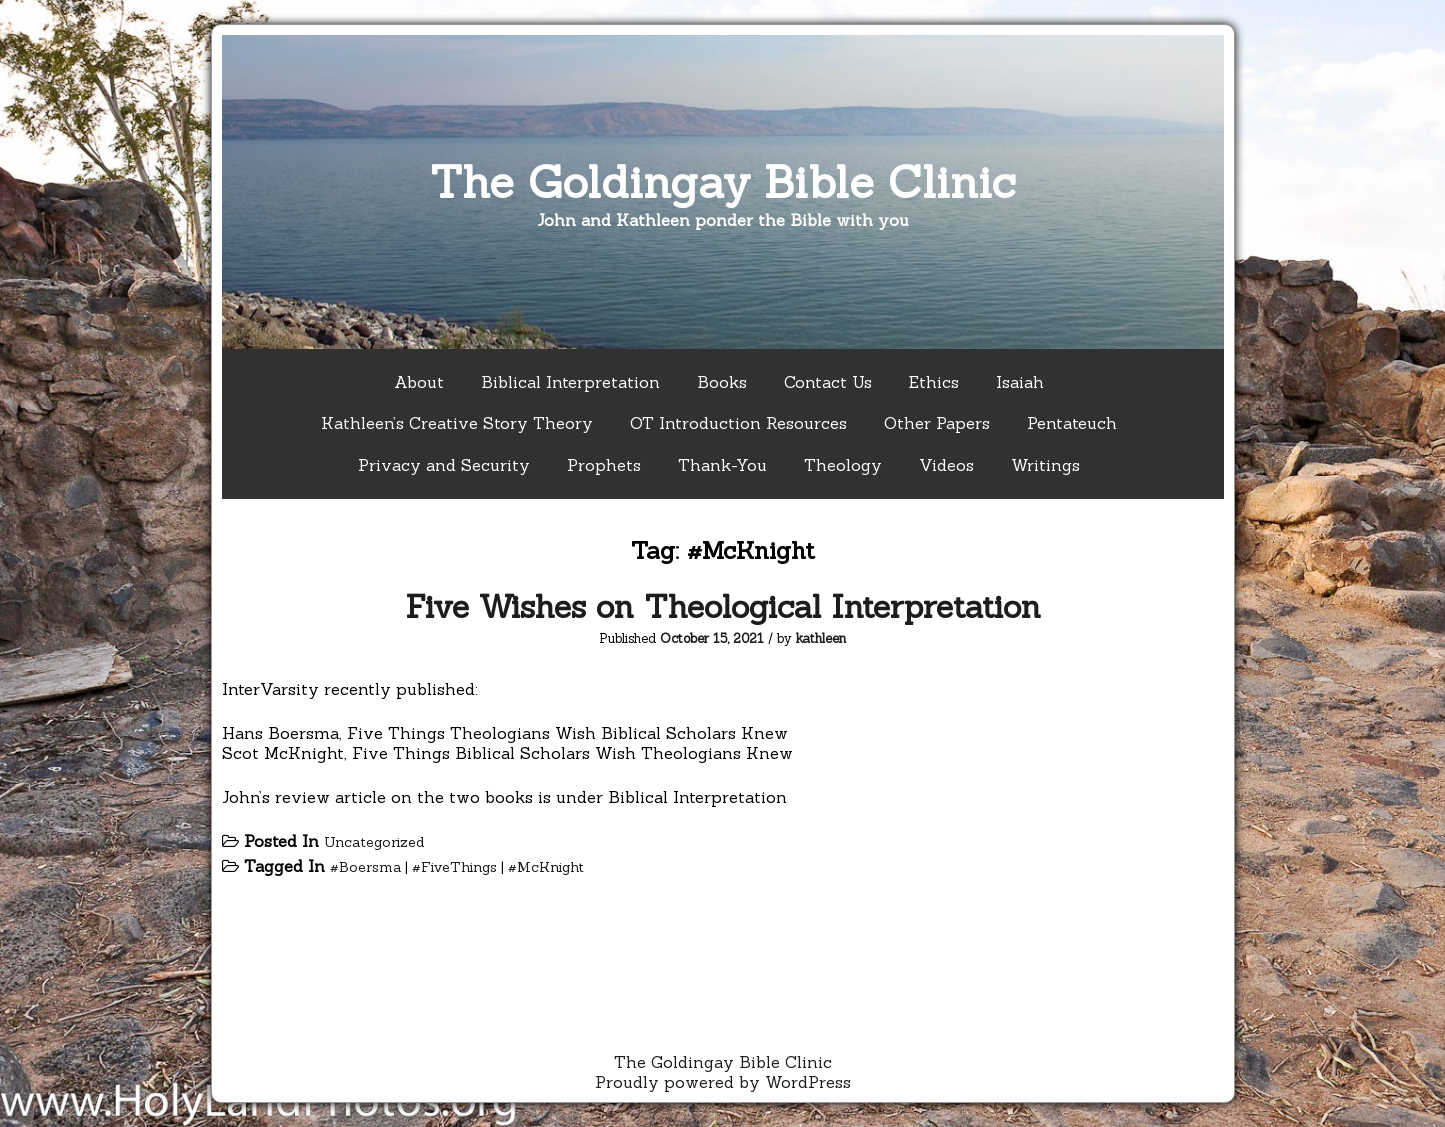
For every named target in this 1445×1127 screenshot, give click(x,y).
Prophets (604, 465)
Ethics (934, 382)
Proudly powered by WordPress (723, 1082)
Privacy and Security (444, 465)
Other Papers (937, 423)
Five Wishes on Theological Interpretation (723, 606)
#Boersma (365, 867)
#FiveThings (454, 867)
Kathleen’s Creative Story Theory (457, 423)
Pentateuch (1072, 423)
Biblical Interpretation (570, 382)
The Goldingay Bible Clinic (723, 181)
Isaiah (1020, 382)
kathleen (821, 638)
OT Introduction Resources (738, 423)
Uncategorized (374, 842)
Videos (946, 465)
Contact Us (828, 382)
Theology (843, 465)
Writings (1045, 465)
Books (722, 382)
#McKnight (546, 867)
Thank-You (722, 465)
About (419, 382)
